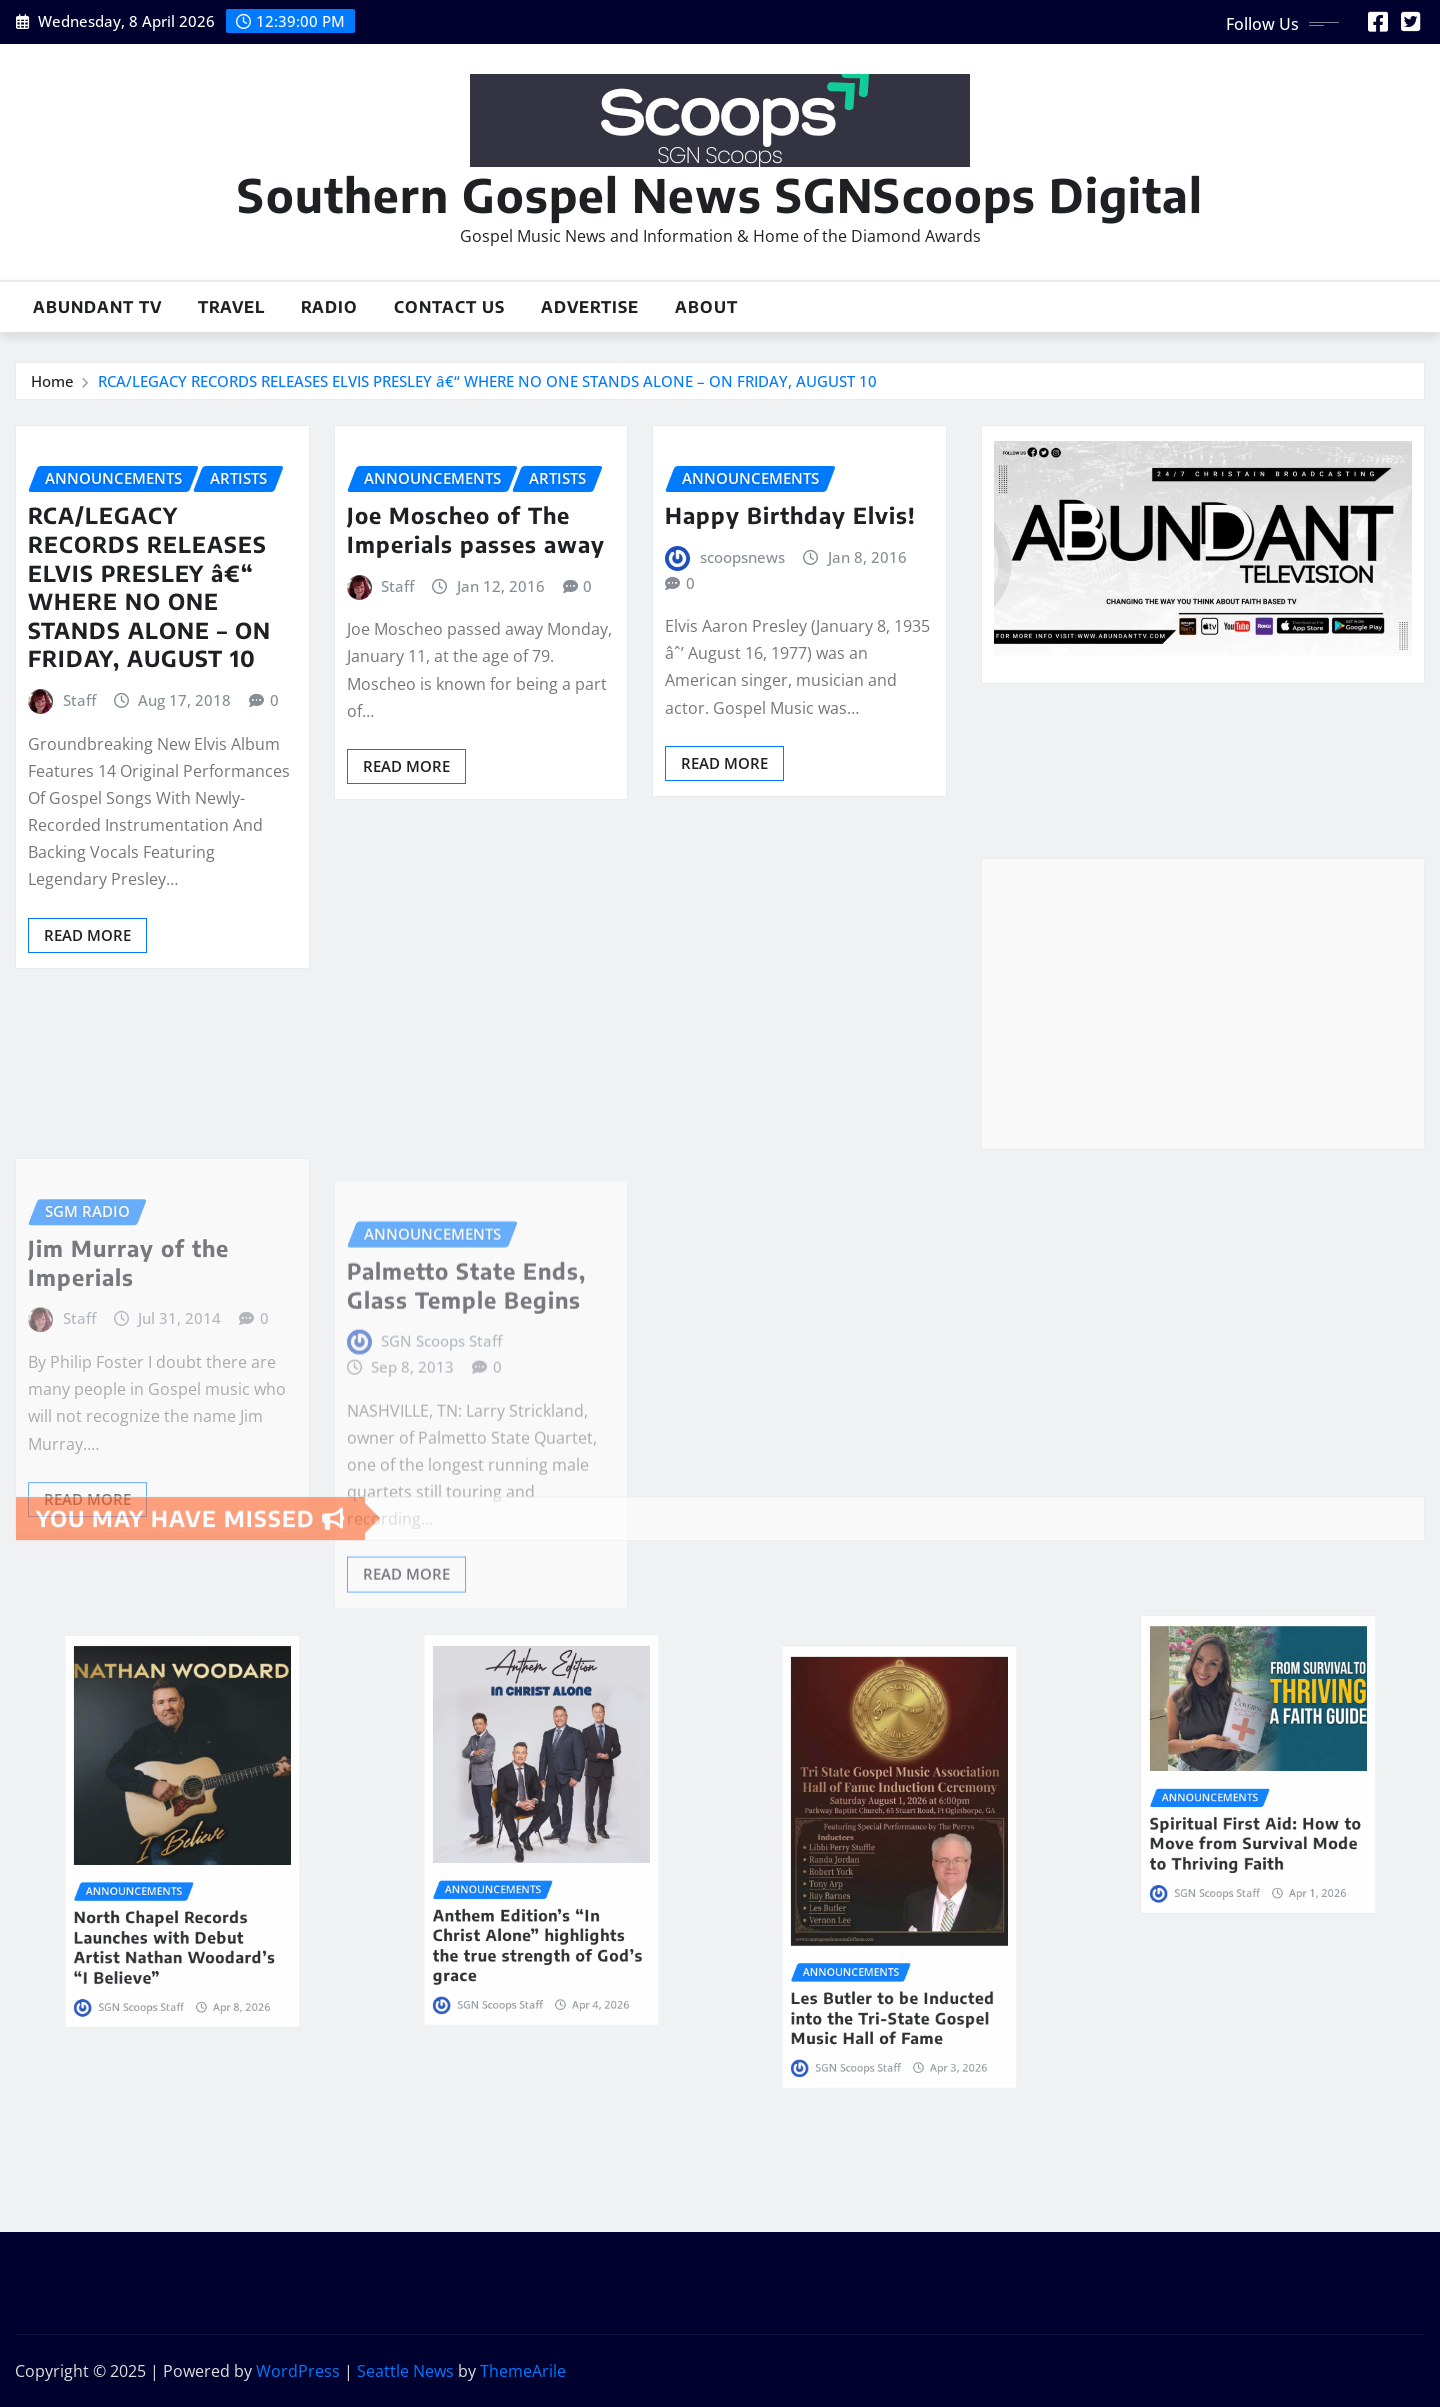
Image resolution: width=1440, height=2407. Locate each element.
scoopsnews (742, 557)
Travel (231, 307)
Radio (329, 307)
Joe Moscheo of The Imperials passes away (476, 529)
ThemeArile (523, 2371)
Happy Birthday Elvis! (790, 515)
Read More (87, 935)
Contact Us (449, 307)
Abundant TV (97, 307)
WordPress (298, 2371)
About (706, 307)
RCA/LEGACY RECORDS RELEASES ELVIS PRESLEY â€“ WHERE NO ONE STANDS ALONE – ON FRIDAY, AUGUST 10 (487, 381)
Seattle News (405, 2371)
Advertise (590, 307)
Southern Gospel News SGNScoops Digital (720, 194)
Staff (79, 700)
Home (52, 381)
